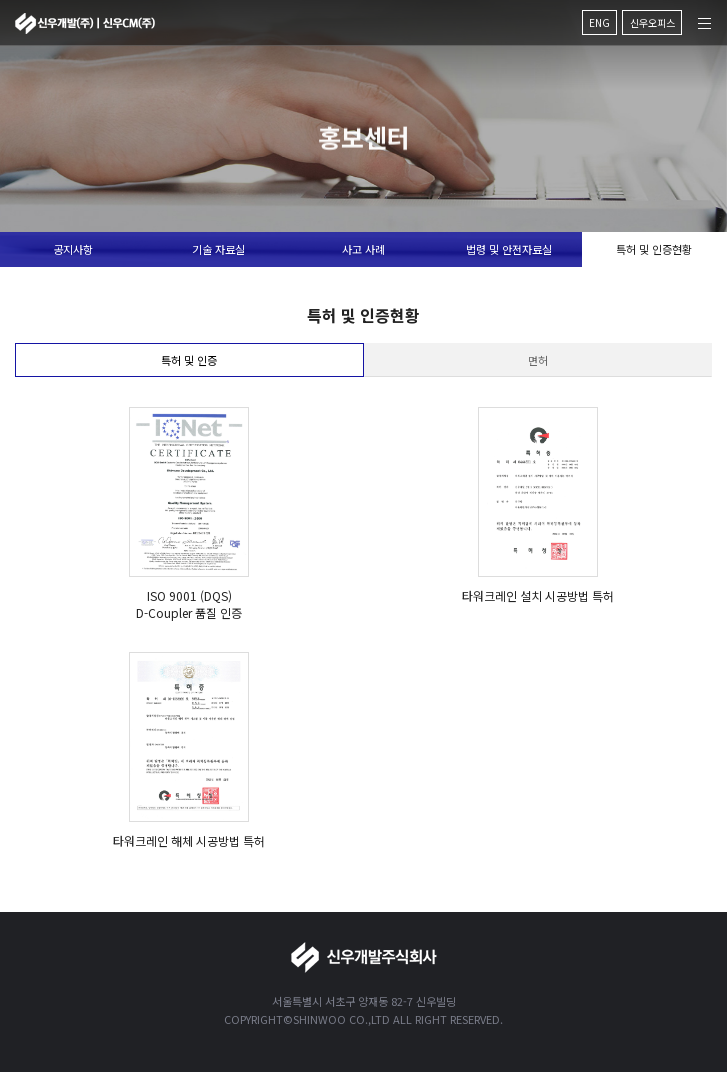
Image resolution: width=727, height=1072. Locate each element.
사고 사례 (363, 249)
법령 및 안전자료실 (509, 249)
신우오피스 (652, 22)
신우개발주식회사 (85, 23)
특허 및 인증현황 (654, 249)
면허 (538, 360)
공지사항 (73, 249)
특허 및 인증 (189, 360)
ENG (599, 22)
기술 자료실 (218, 249)
